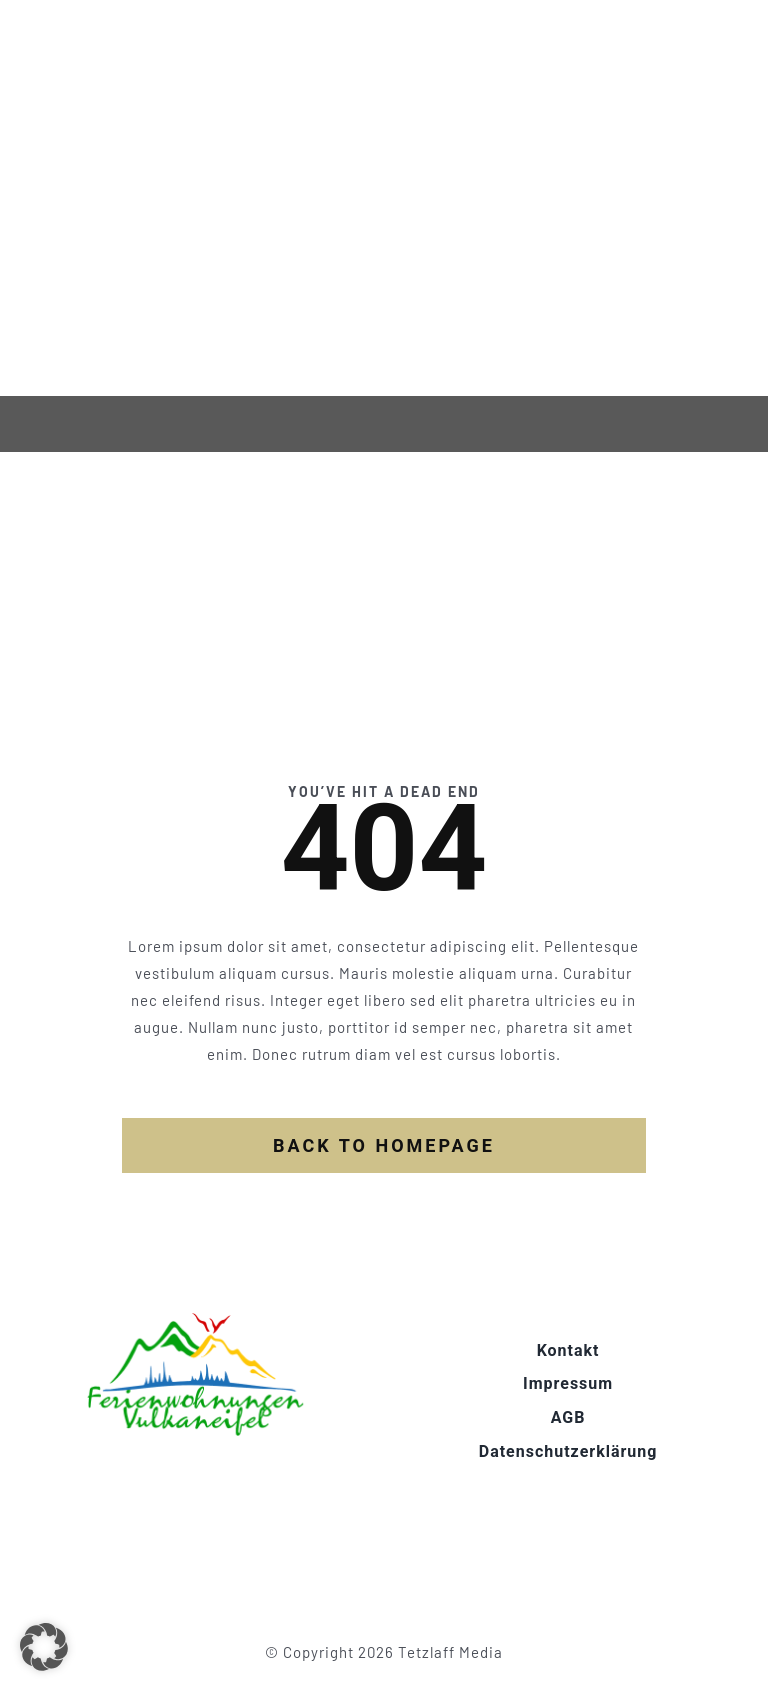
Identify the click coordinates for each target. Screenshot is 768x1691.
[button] (44, 1647)
